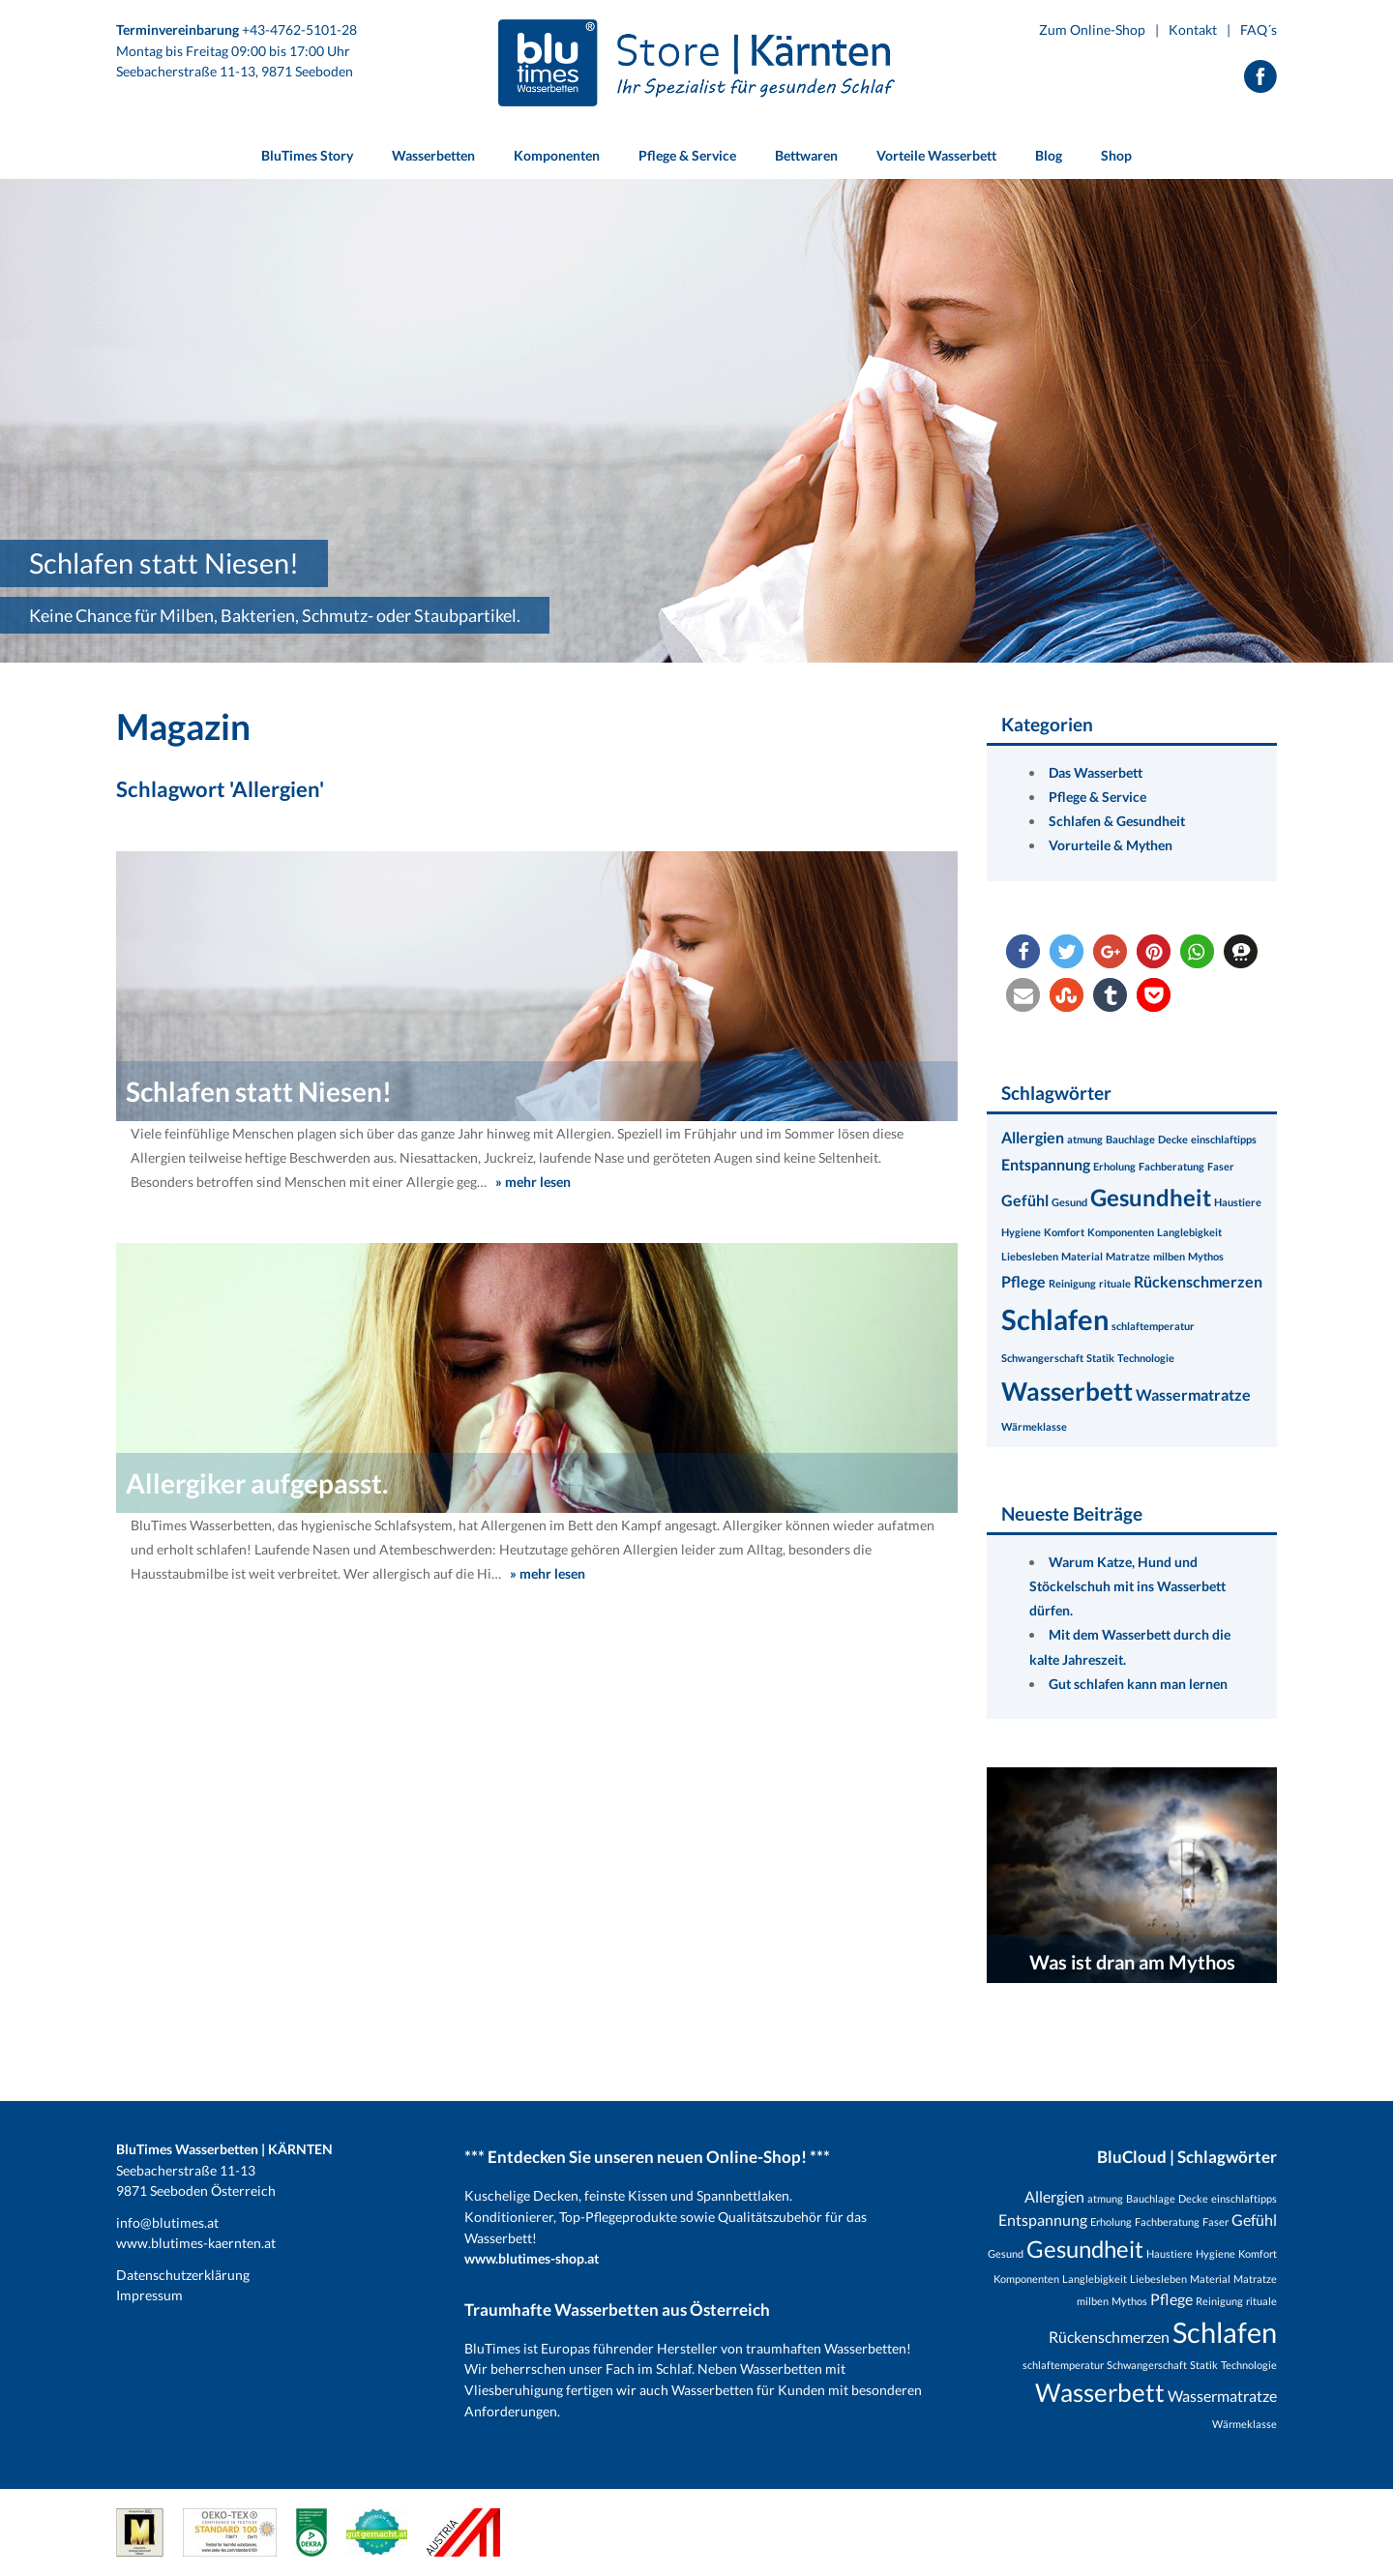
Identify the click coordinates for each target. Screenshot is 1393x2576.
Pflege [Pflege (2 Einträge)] (1023, 1281)
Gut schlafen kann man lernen (1138, 1683)
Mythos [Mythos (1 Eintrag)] (1206, 1256)
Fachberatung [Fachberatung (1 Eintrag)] (1171, 1166)
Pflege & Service (1097, 796)
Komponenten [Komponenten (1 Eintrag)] (1120, 1232)
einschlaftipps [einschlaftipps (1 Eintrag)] (1224, 1139)
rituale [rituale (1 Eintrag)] (1115, 1283)
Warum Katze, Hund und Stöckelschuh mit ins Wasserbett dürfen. (1127, 1586)
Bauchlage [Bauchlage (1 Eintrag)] (1130, 1139)
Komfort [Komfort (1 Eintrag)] (1064, 1232)
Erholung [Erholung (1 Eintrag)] (1114, 1166)
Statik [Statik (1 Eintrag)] (1100, 1357)
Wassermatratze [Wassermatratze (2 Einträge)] (1193, 1394)
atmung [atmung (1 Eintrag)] (1085, 1139)
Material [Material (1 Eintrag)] (1082, 1256)
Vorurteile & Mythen (1110, 845)
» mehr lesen (533, 1181)
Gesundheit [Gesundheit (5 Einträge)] (1150, 1197)
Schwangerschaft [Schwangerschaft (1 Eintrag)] (1042, 1357)
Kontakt (1193, 29)
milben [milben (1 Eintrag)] (1169, 1256)
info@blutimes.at (167, 2222)
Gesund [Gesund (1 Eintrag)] (1069, 1202)
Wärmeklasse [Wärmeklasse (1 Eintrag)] (1034, 1426)
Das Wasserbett (1095, 772)
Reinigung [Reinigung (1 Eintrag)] (1072, 1283)
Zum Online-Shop (1092, 29)
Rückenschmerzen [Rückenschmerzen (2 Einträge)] (1198, 1281)
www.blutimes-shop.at (531, 2258)
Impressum (149, 2295)
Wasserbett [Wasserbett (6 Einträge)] (1067, 1391)
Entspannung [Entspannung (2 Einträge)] (1045, 1164)
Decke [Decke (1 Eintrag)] (1173, 1139)
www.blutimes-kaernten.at (196, 2243)
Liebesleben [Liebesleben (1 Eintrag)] (1029, 1256)
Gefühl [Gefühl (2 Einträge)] (1025, 1200)
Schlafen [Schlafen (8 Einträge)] (1055, 1319)
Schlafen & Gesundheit (1117, 821)
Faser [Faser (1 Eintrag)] (1220, 1166)
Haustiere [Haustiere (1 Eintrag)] (1237, 1202)
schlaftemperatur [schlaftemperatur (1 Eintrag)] (1153, 1325)
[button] (1023, 951)
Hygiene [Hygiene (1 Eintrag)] (1021, 1232)
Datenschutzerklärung (183, 2274)
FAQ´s (1258, 29)
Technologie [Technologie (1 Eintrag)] (1145, 1357)
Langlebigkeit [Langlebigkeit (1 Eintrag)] (1189, 1232)
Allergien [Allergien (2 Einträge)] (1032, 1137)
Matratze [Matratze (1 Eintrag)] (1128, 1256)
